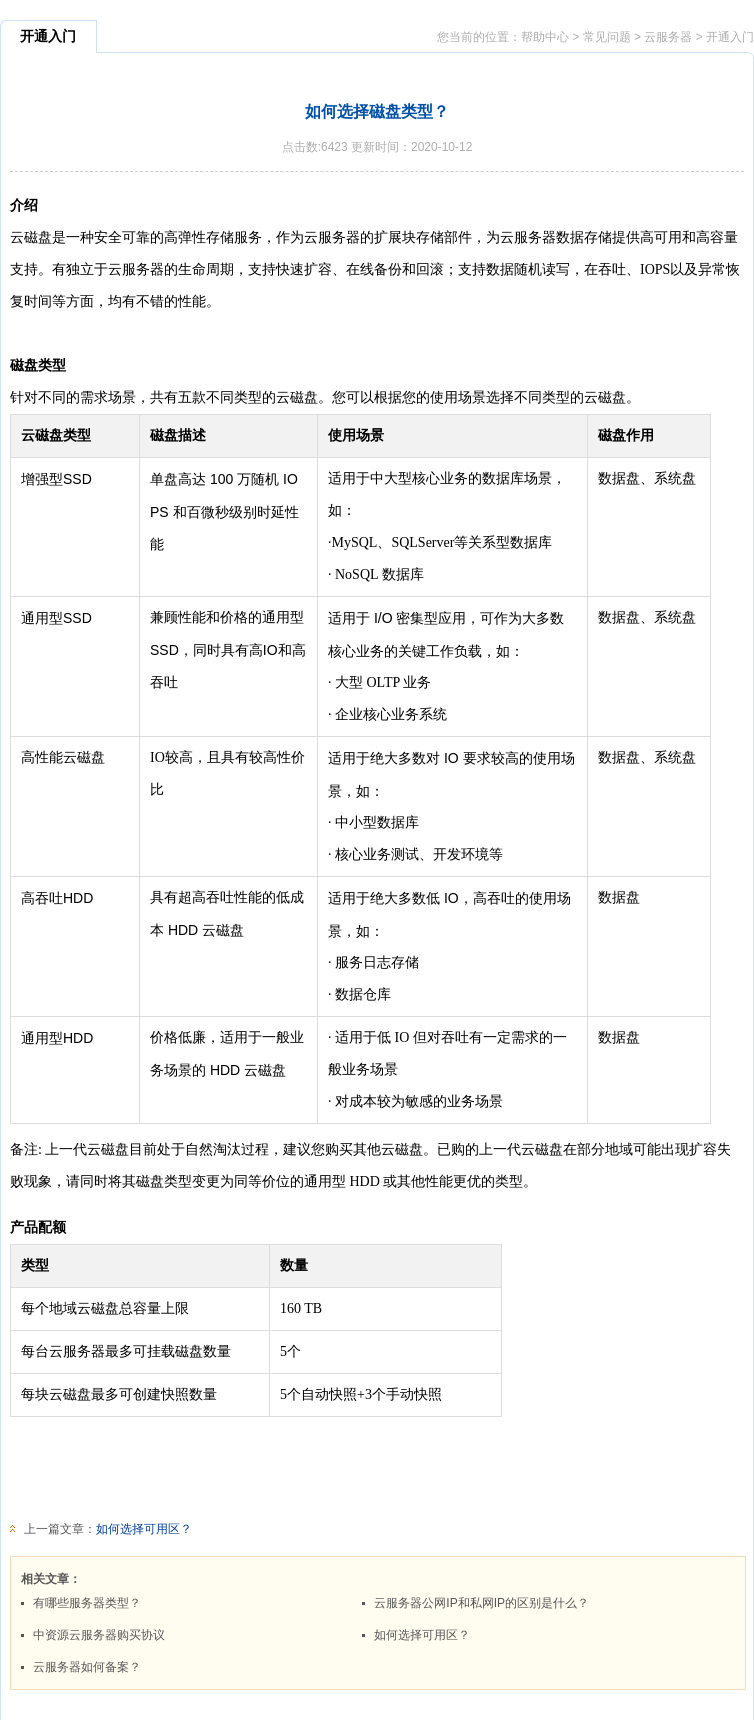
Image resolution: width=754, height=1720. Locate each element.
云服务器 (668, 37)
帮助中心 (545, 37)
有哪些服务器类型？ (87, 1603)
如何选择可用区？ (144, 1529)
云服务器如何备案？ (87, 1667)
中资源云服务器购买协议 (99, 1635)
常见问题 (607, 37)
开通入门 (730, 37)
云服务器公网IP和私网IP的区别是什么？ (481, 1603)
